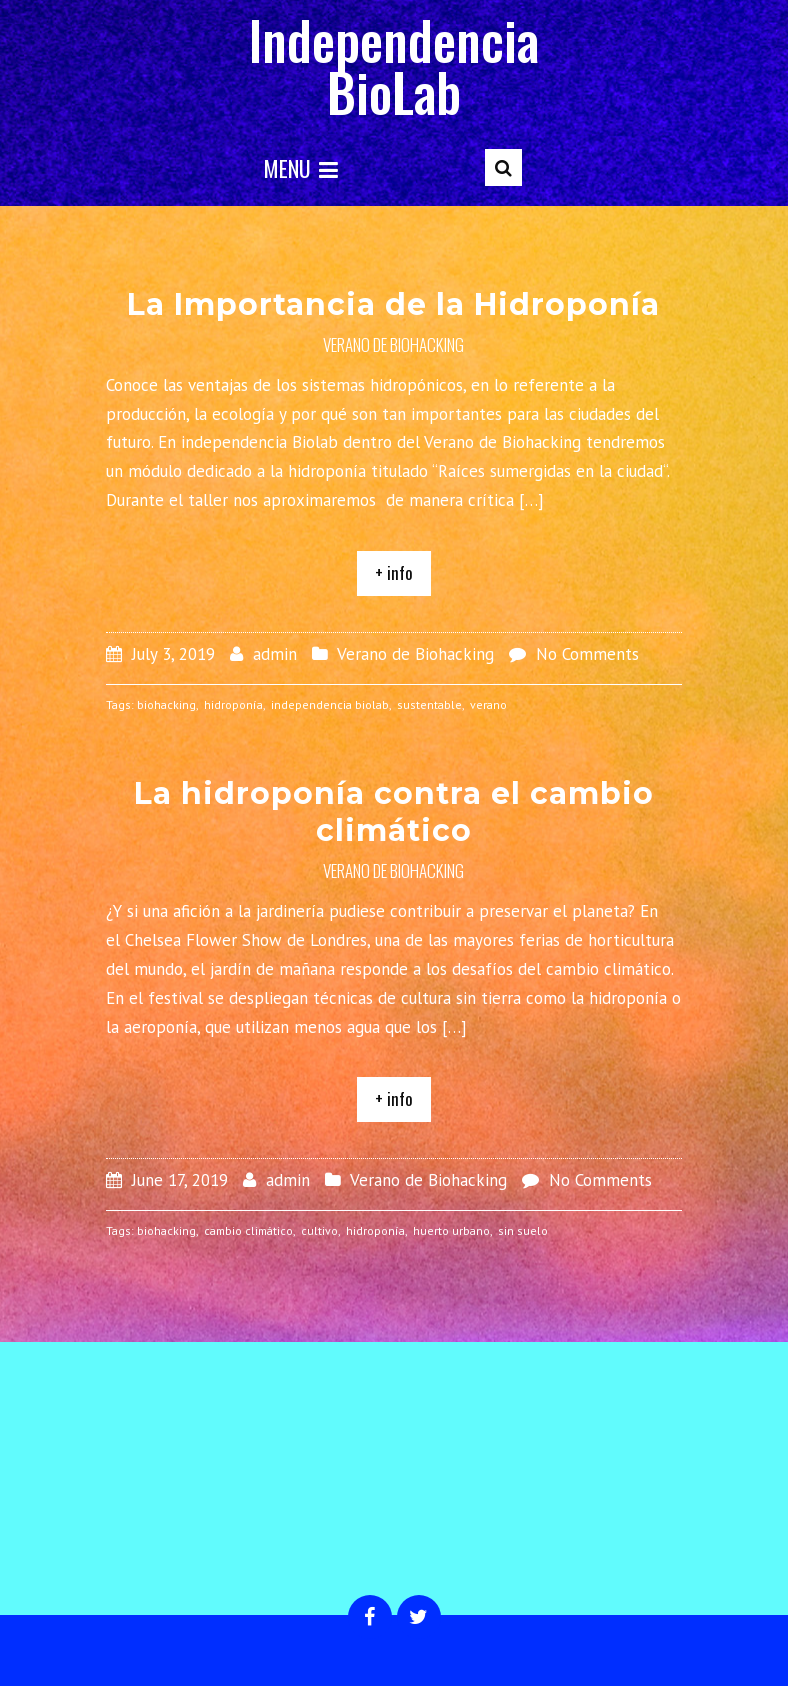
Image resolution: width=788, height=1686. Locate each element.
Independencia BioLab (394, 65)
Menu (301, 168)
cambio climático (248, 1230)
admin (275, 654)
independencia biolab (330, 704)
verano (488, 704)
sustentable (429, 704)
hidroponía (233, 704)
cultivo (319, 1230)
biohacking (166, 704)
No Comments (587, 654)
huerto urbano (451, 1230)
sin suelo (523, 1230)
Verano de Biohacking (393, 344)
